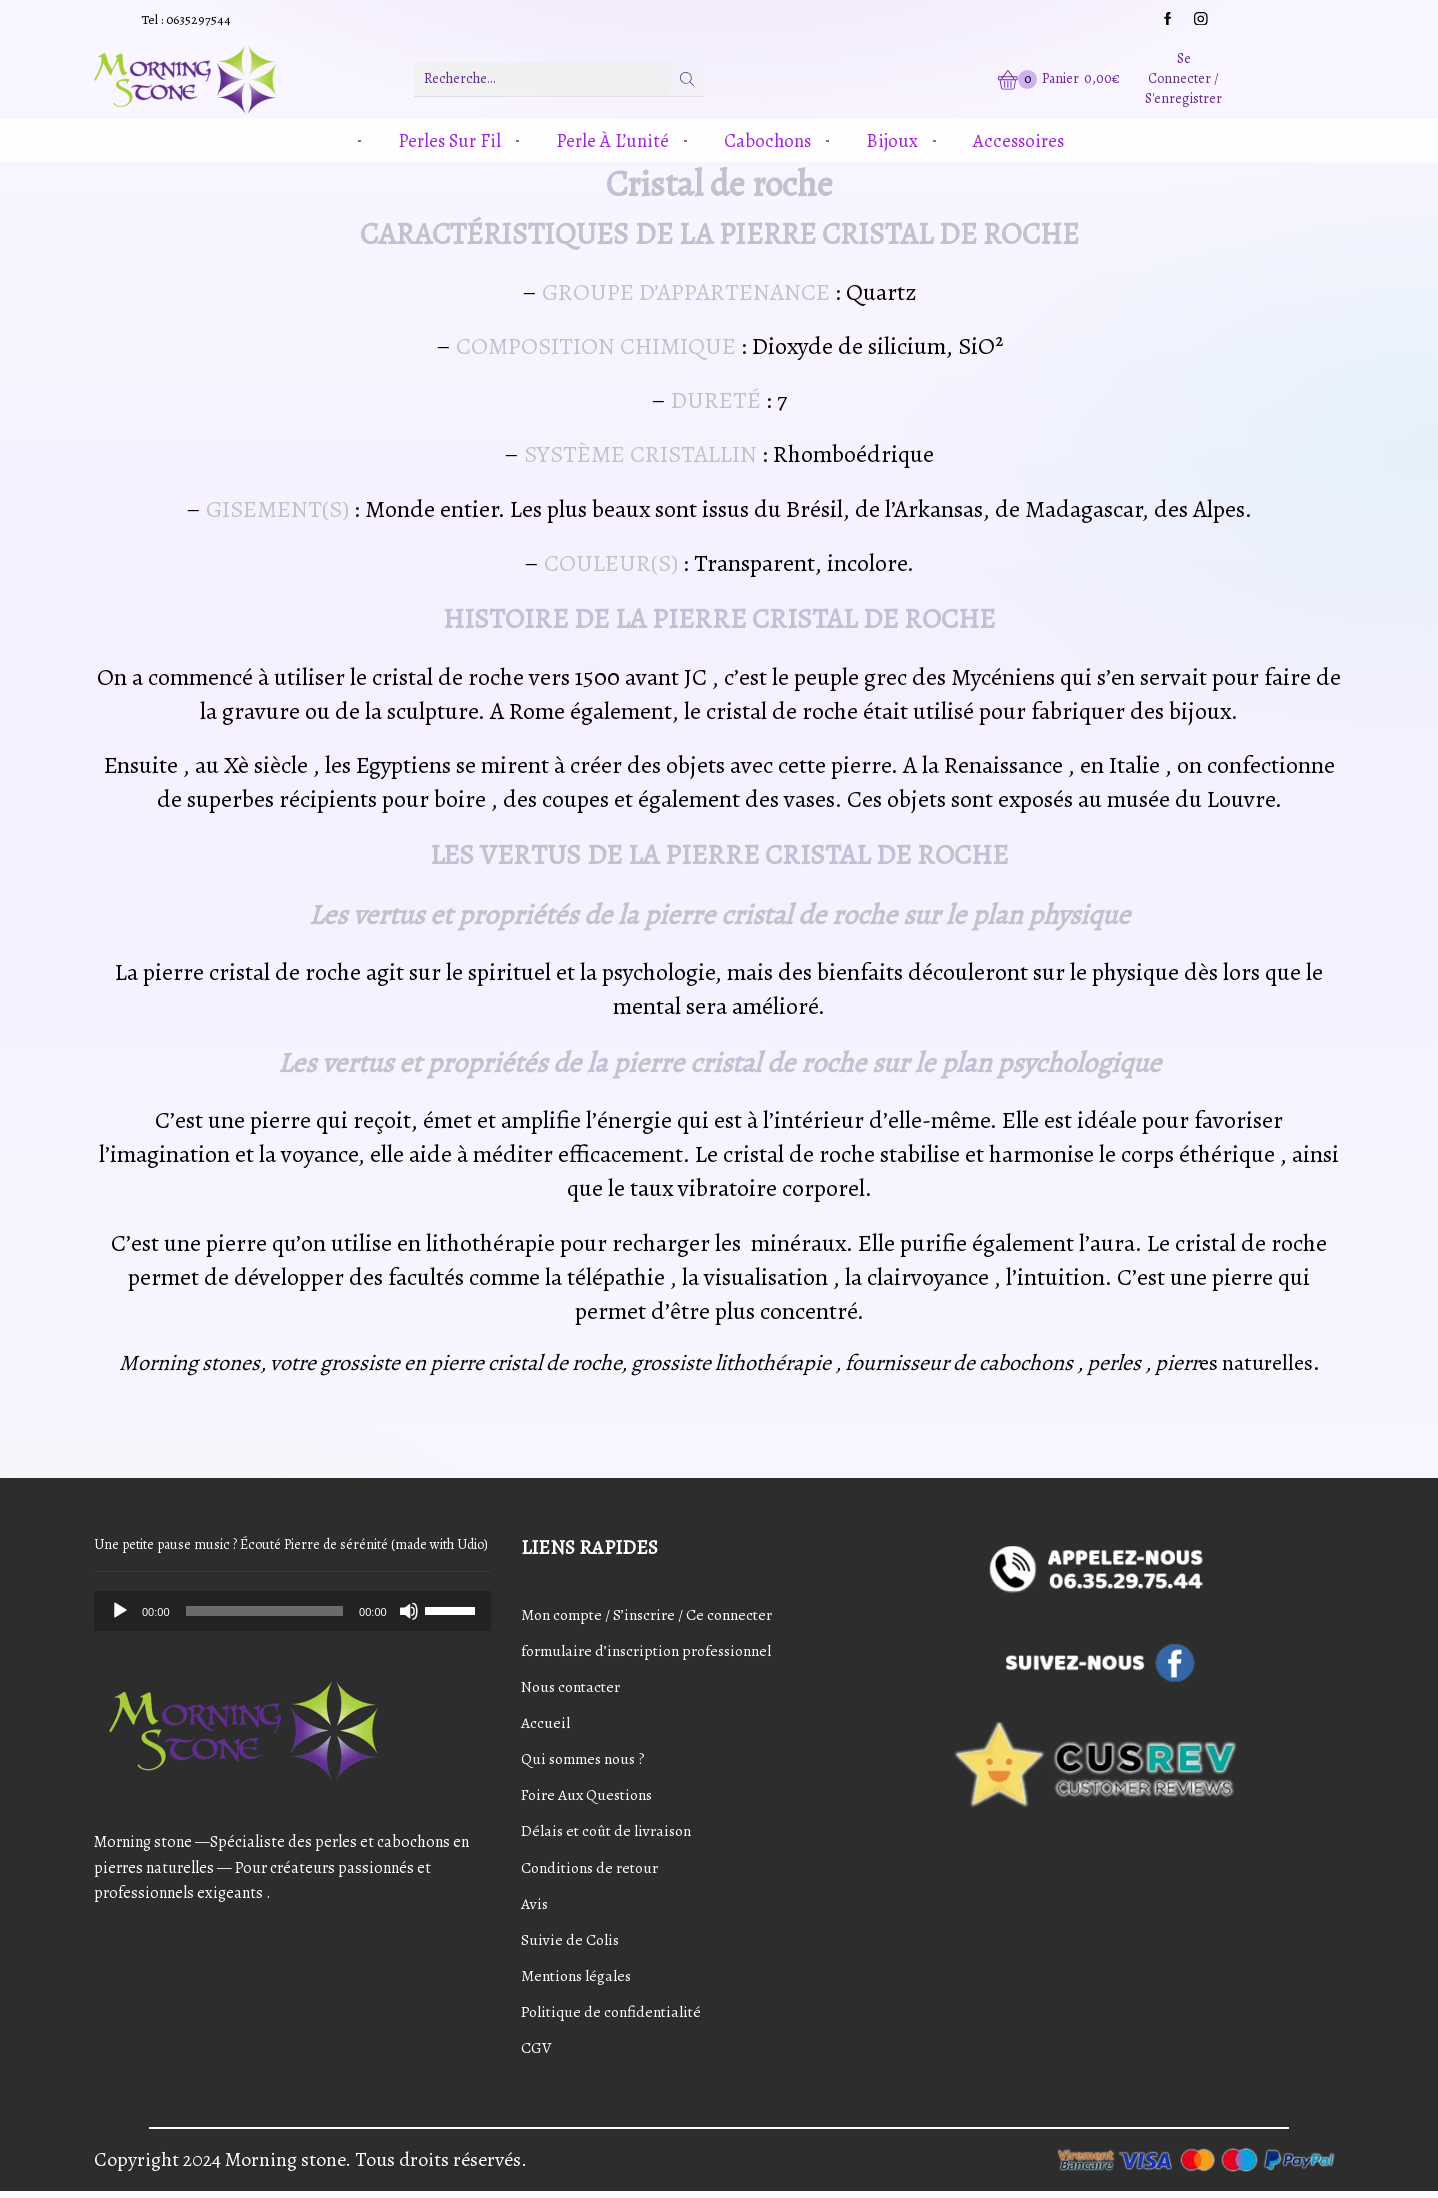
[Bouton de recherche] (687, 79)
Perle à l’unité (612, 140)
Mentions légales (578, 1979)
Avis (535, 1906)
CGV (536, 2052)
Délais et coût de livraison (609, 1833)
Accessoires (1018, 140)
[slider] (265, 1611)
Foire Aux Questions (589, 1797)
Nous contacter (573, 1687)
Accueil (545, 1724)
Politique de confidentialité (614, 2016)
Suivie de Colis (571, 1943)
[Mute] (409, 1611)
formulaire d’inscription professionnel (650, 1651)
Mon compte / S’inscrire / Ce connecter (650, 1614)
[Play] (120, 1611)
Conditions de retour (592, 1870)
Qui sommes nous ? (586, 1760)
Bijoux (892, 140)
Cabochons (767, 140)
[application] (292, 1611)
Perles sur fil (449, 140)
